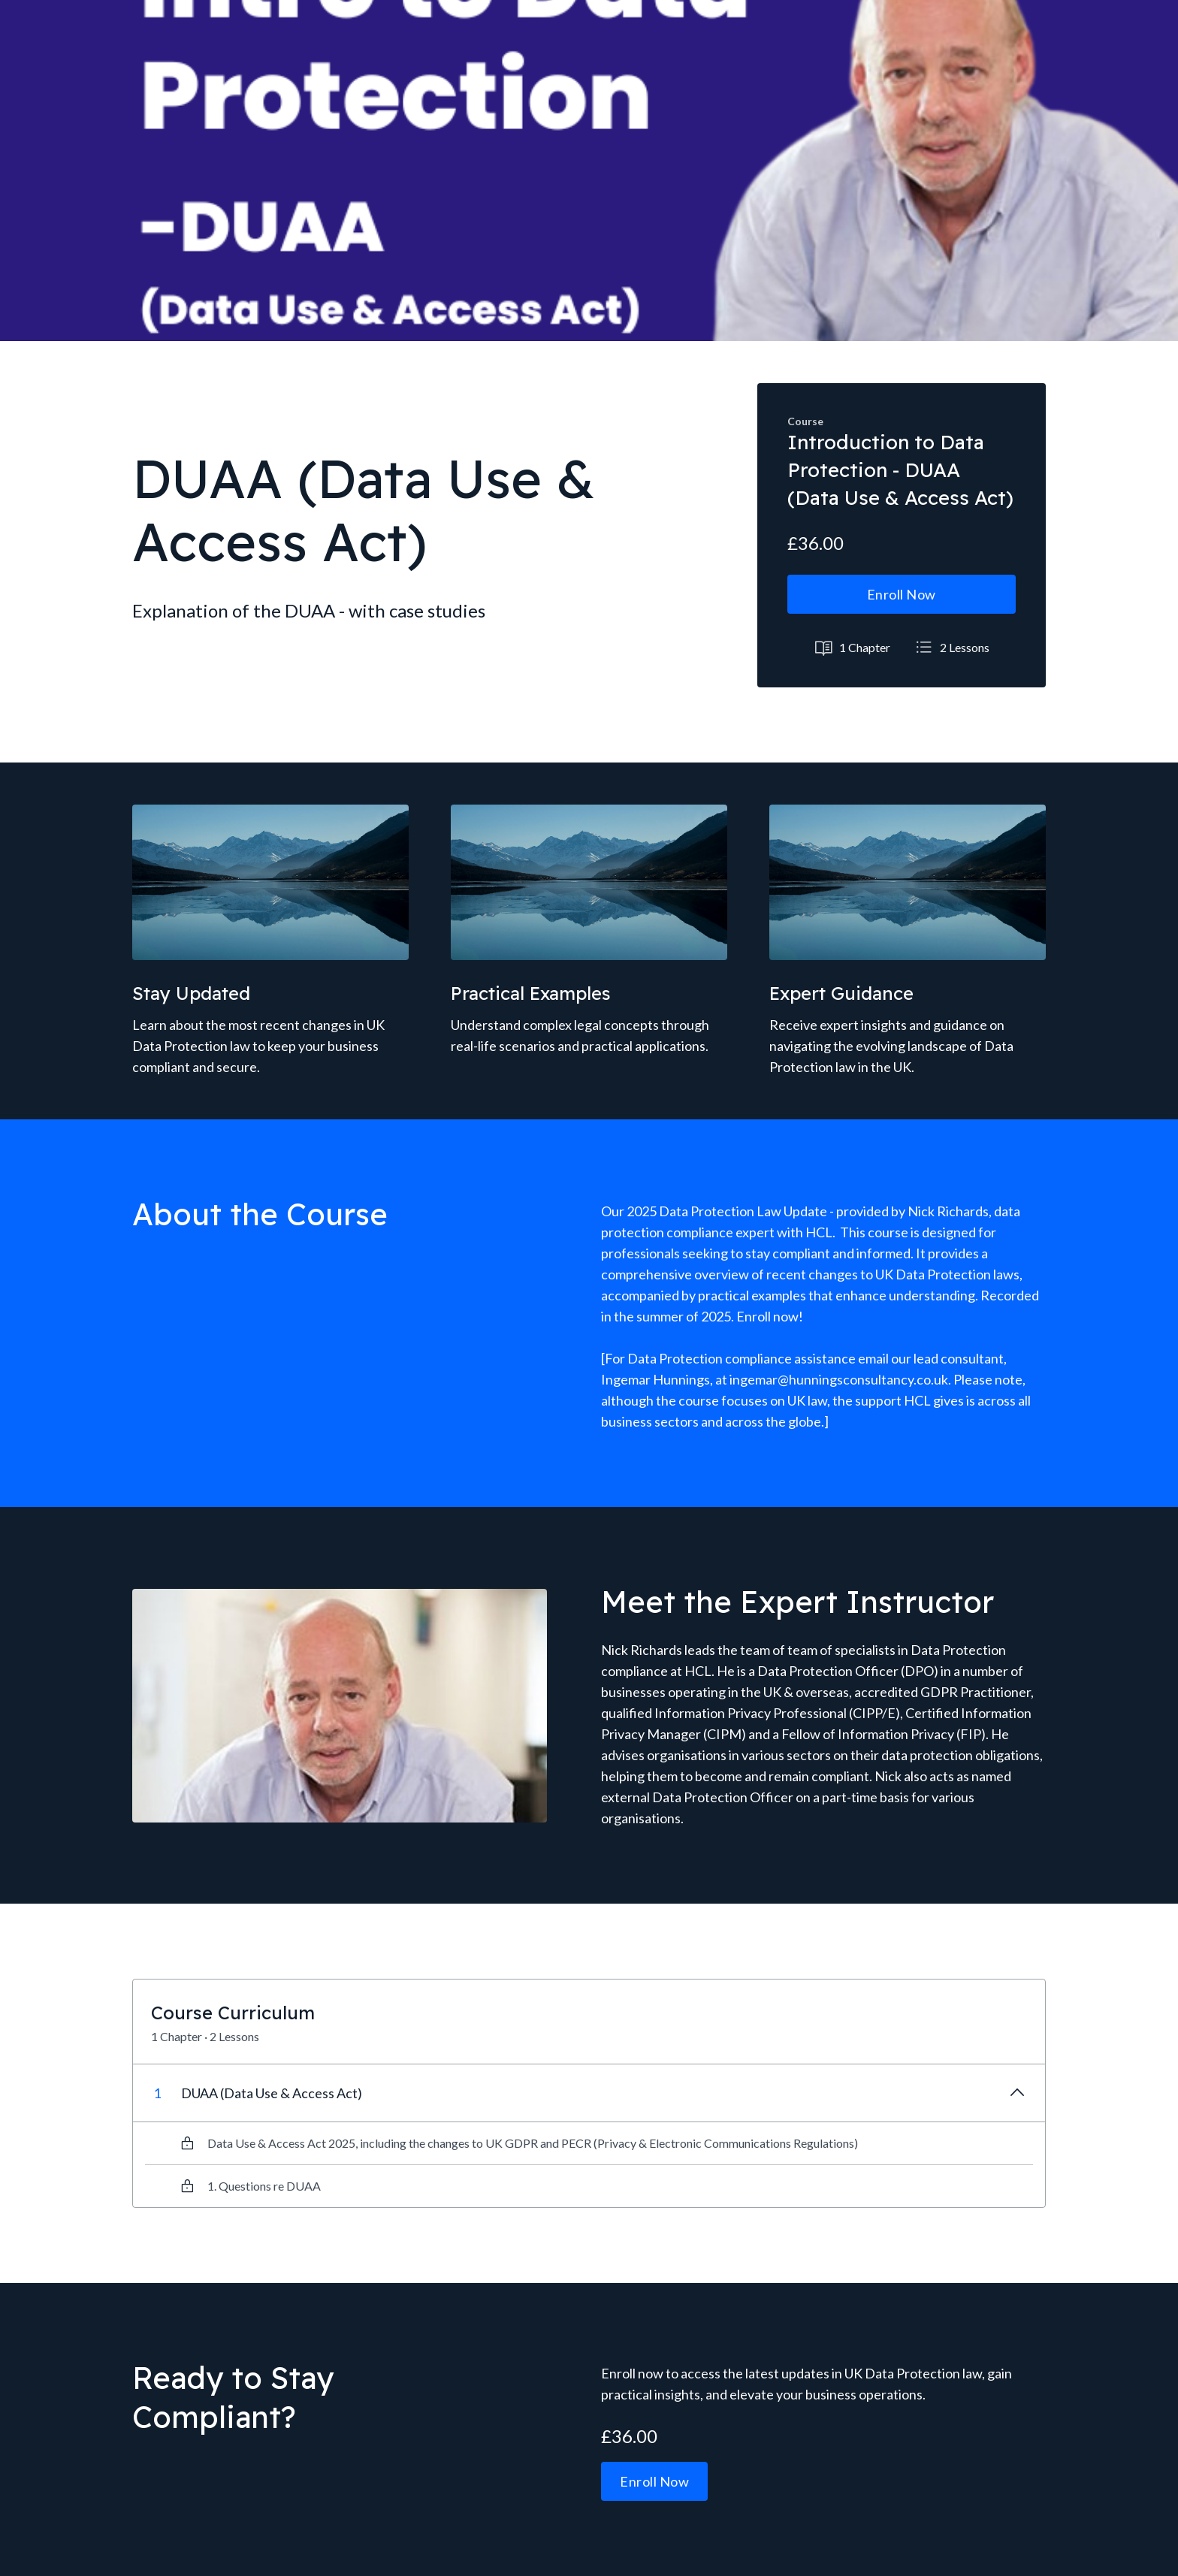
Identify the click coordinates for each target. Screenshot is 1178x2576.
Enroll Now (901, 594)
